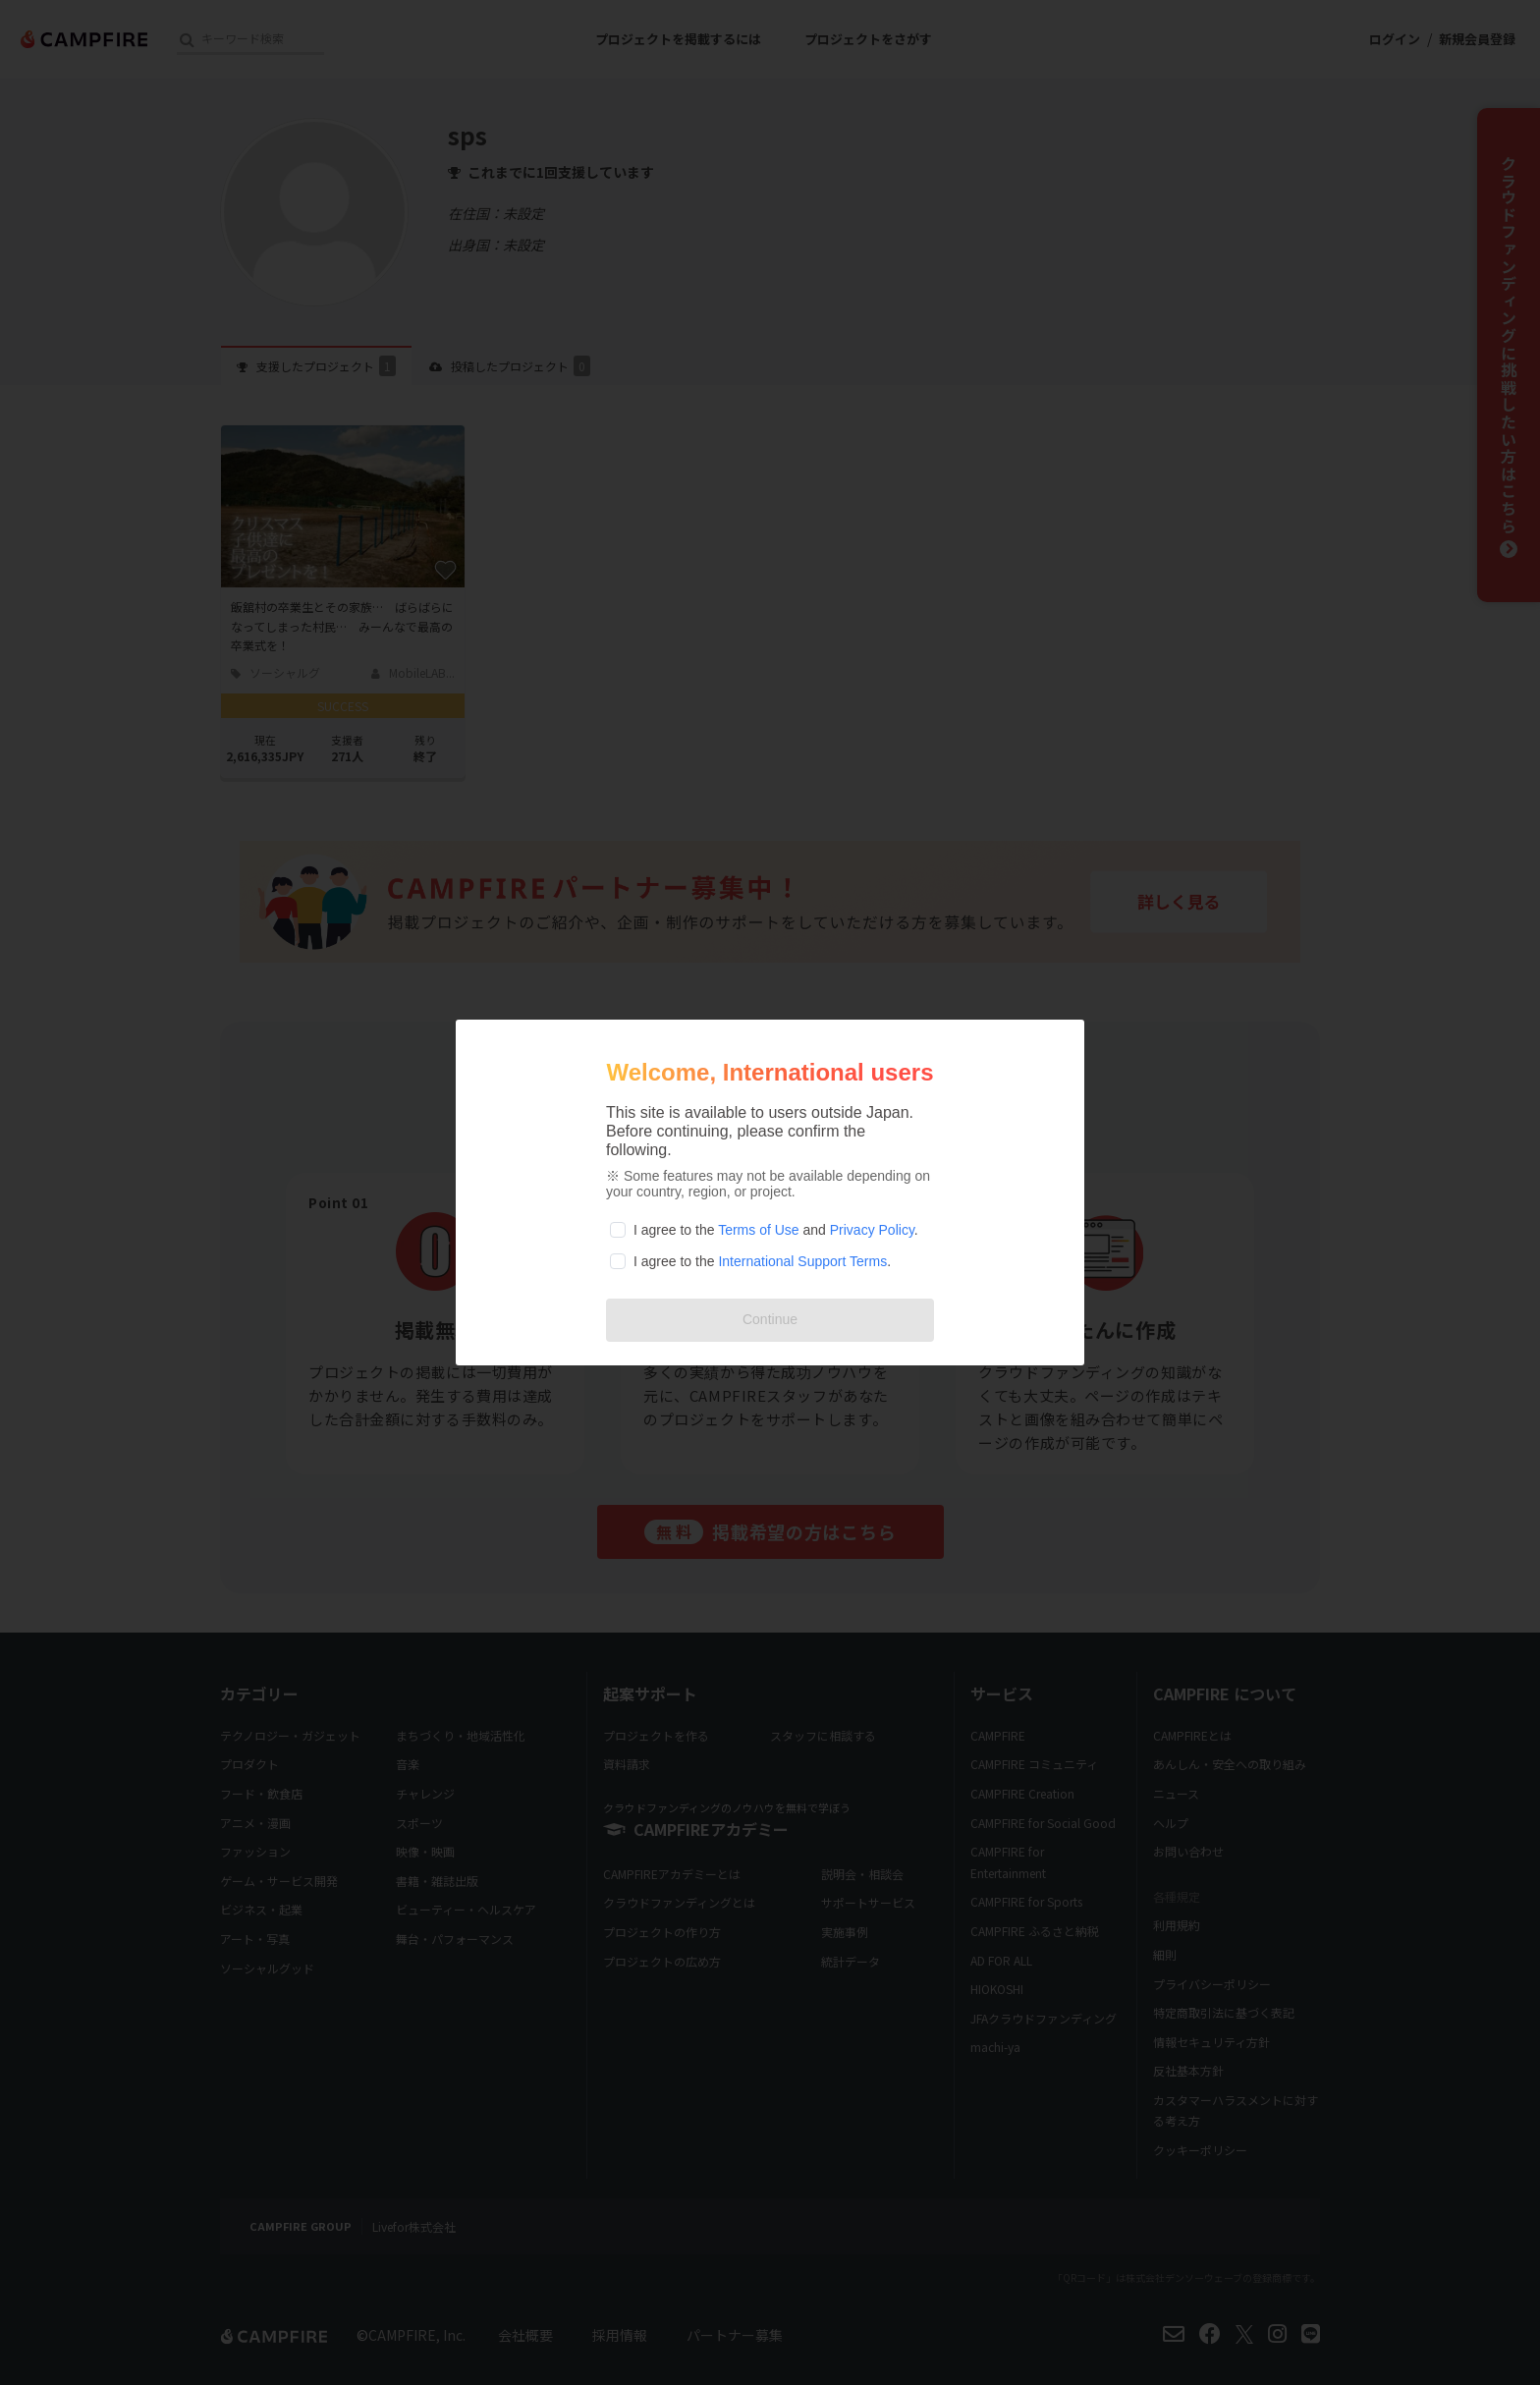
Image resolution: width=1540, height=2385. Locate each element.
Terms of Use (758, 1230)
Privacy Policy (872, 1230)
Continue (770, 1319)
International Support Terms (802, 1261)
